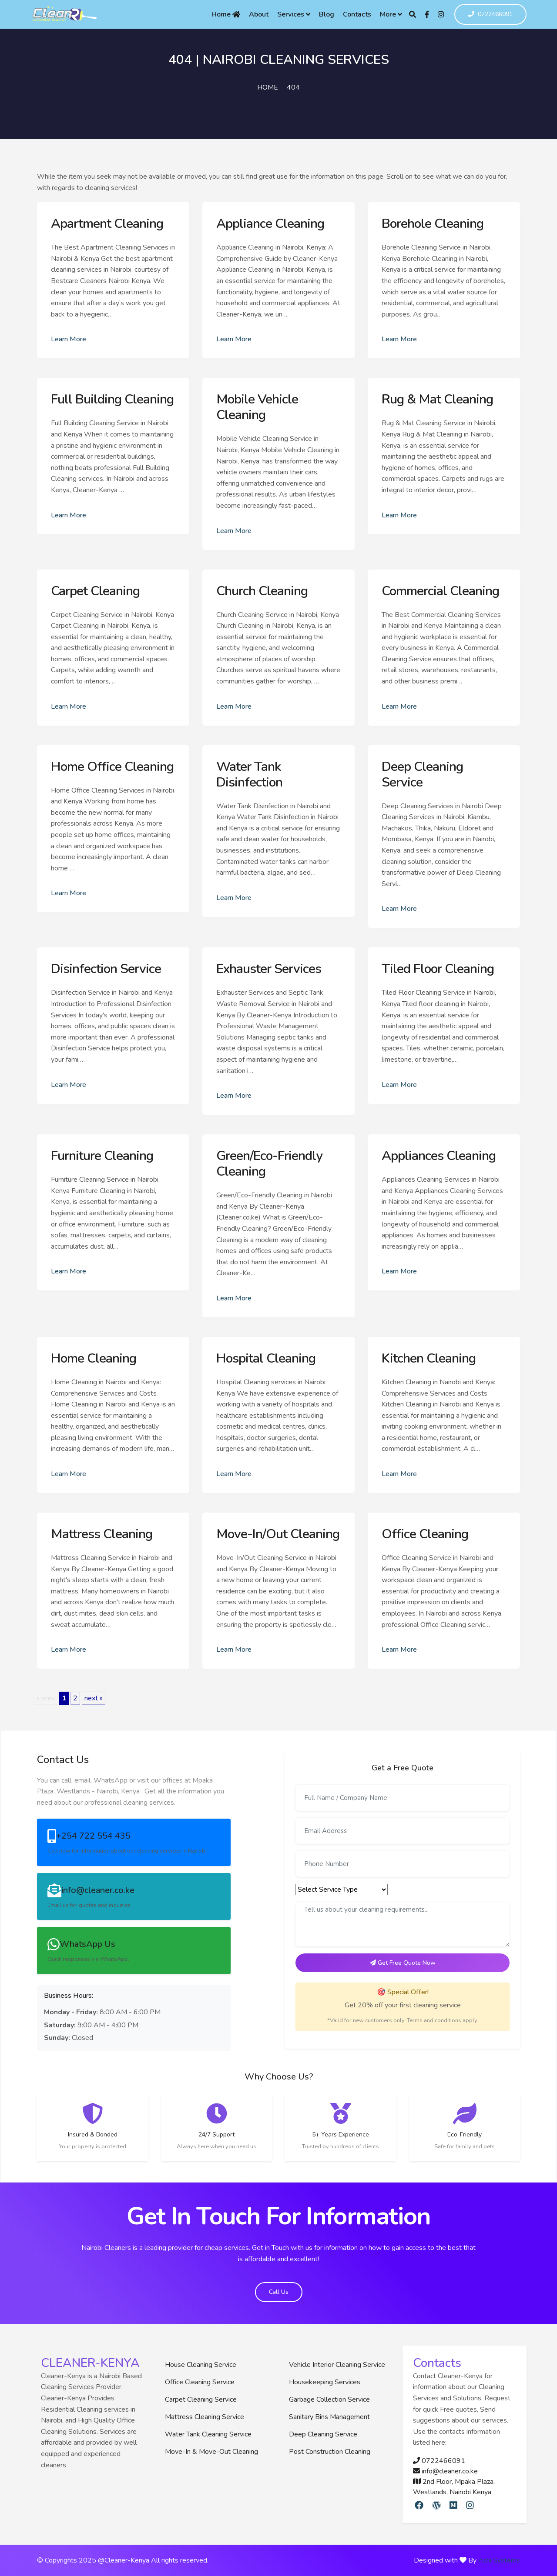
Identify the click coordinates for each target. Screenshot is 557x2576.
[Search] (412, 14)
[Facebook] (427, 14)
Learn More (68, 339)
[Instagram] (440, 14)
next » (93, 1698)
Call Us (279, 2292)
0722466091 (490, 14)
